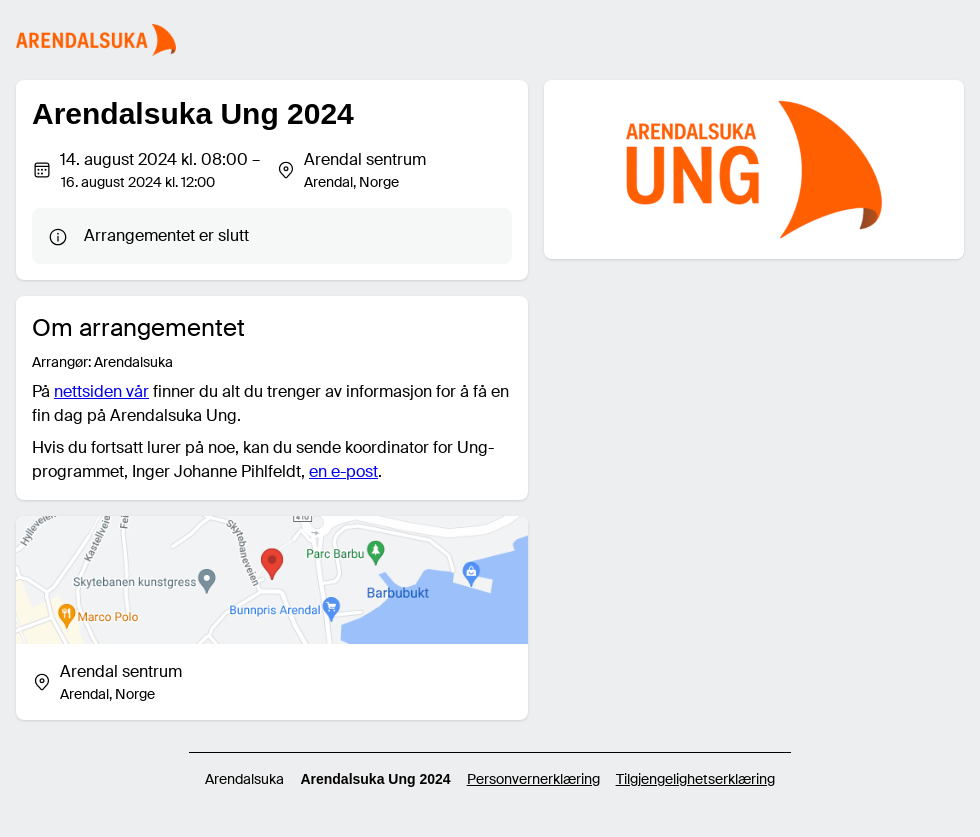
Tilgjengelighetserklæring (695, 779)
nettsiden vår (101, 391)
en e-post (343, 471)
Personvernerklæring (533, 779)
